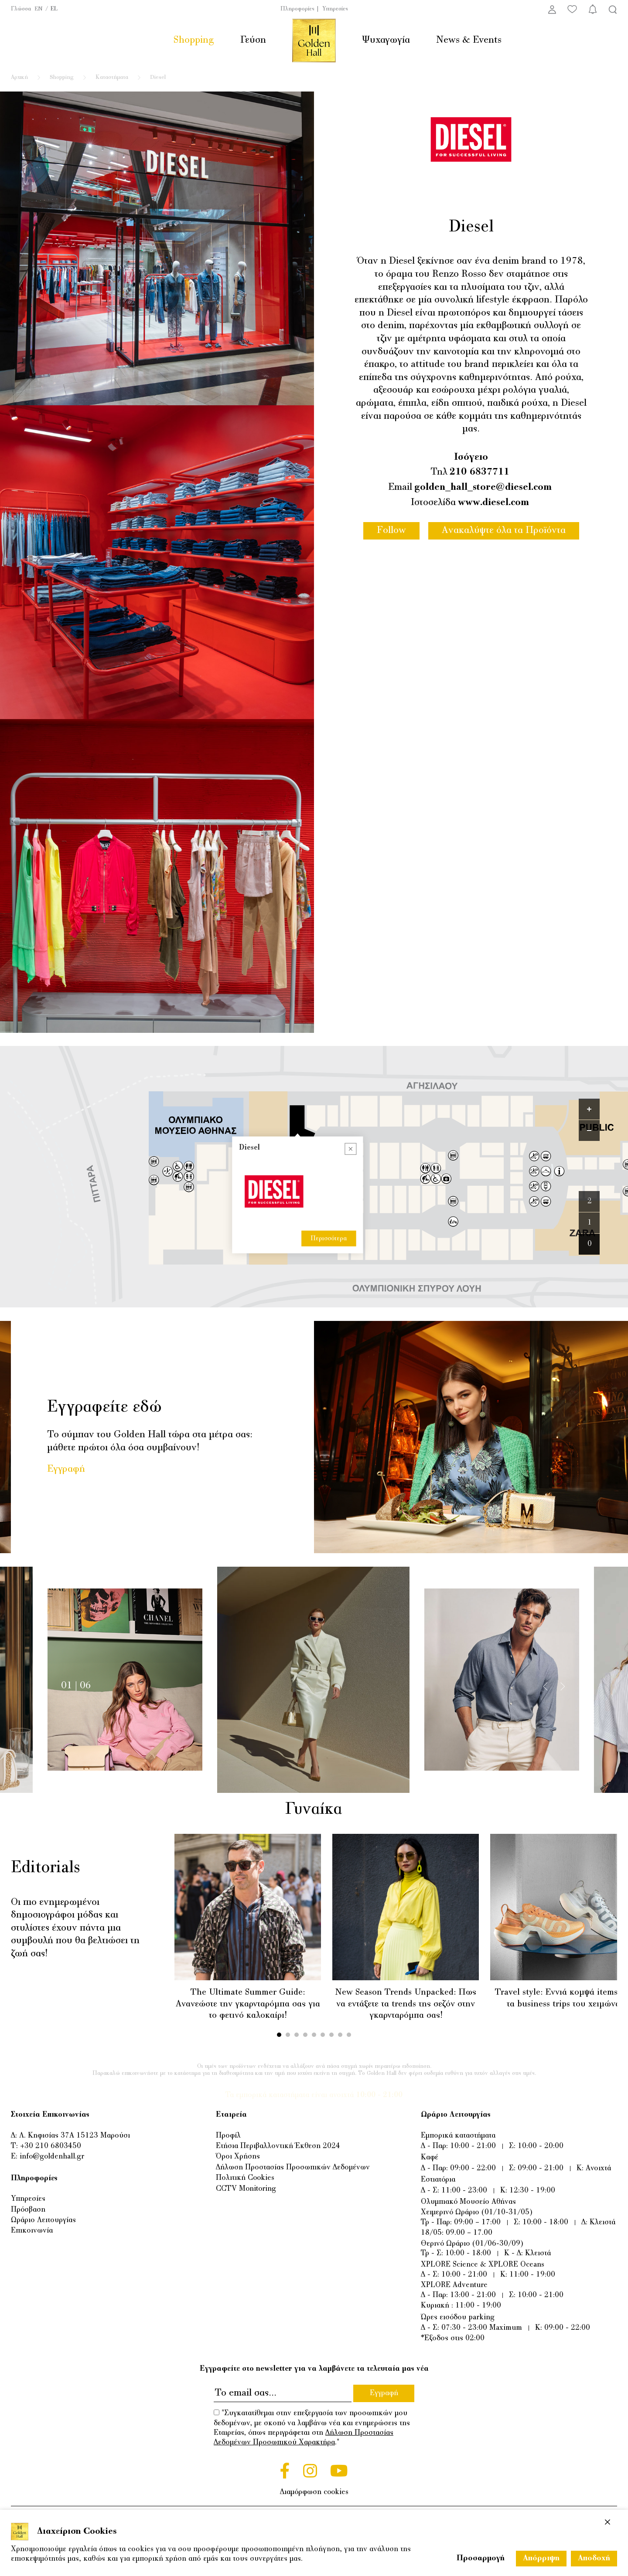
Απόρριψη (541, 2558)
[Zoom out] (589, 1130)
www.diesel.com (493, 502)
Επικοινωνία (32, 2231)
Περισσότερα (329, 1121)
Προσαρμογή (481, 2558)
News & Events (469, 40)
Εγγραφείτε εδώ (104, 1407)
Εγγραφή (66, 1469)
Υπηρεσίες (335, 9)
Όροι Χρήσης (238, 2157)
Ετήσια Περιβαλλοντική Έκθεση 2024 (278, 2146)
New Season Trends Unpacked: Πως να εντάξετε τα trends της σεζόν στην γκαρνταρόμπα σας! (405, 2004)
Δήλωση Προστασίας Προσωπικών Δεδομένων (293, 2168)
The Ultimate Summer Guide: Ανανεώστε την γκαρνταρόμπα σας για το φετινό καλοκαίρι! (248, 2004)
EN (38, 9)
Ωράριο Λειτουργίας (43, 2220)
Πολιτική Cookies (245, 2178)
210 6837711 (479, 472)
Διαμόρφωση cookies (314, 2492)
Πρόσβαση (28, 2210)
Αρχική (19, 78)
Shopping (193, 40)
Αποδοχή (594, 2558)
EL (54, 9)
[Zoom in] (589, 1109)
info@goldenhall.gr (52, 2157)
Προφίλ (228, 2136)
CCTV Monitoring (246, 2189)
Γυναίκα (312, 1810)
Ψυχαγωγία (386, 40)
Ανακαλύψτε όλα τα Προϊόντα (504, 530)
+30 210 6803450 (50, 2146)
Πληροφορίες (297, 9)
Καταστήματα (112, 78)
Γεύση (253, 40)
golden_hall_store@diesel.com (483, 487)
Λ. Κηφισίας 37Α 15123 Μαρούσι (74, 2136)
